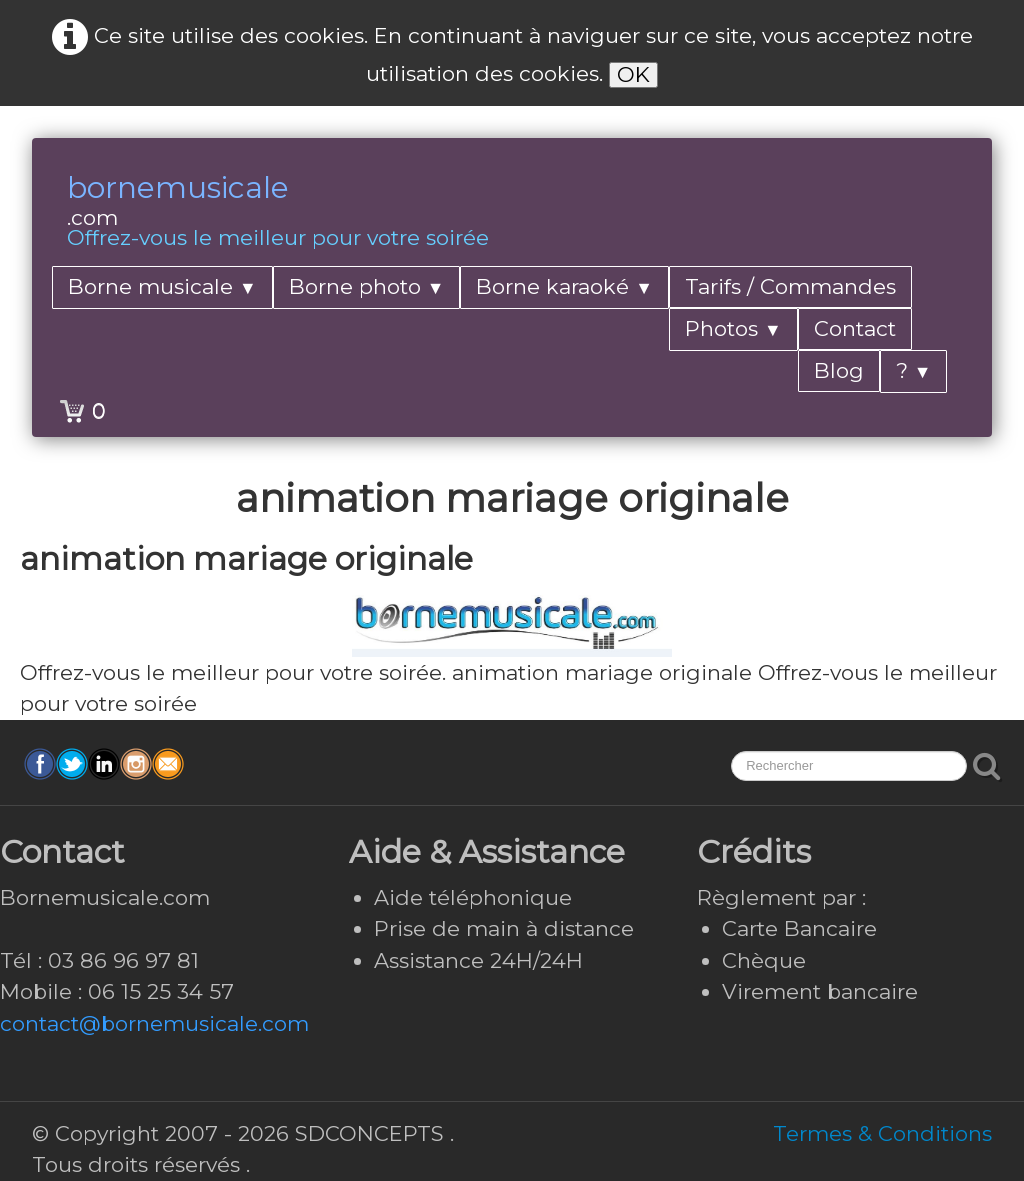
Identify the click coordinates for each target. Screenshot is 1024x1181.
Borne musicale (162, 286)
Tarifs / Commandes (790, 286)
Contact (855, 328)
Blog (839, 370)
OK (633, 74)
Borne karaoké (564, 286)
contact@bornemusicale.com (154, 1023)
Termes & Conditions (882, 1133)
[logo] (278, 213)
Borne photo (367, 286)
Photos (733, 328)
